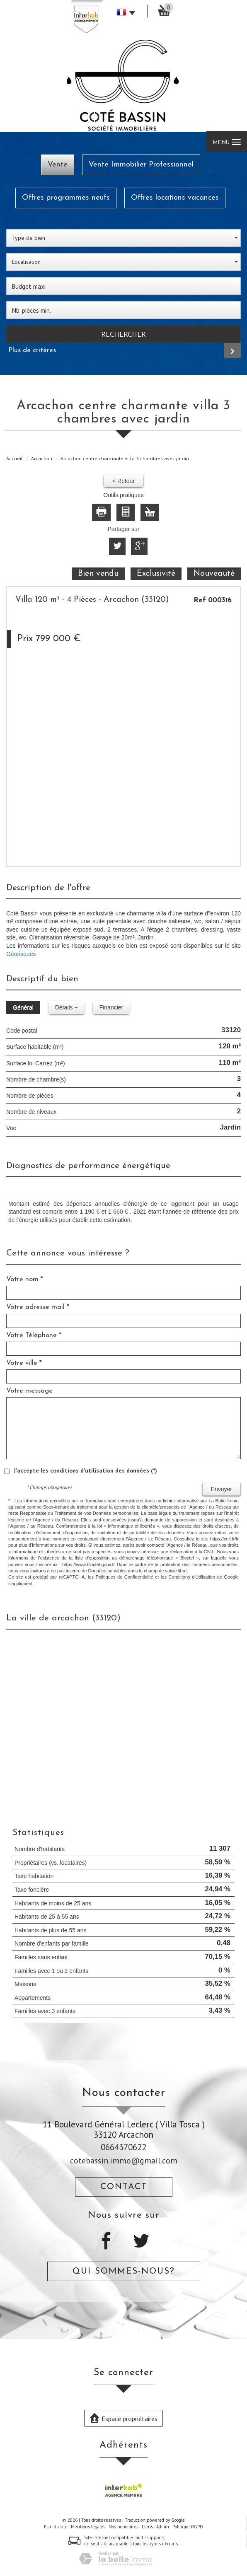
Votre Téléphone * (33, 1335)
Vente (58, 165)
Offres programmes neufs (66, 198)
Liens (147, 2527)
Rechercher (123, 334)
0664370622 (123, 2147)
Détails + (66, 1007)
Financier (111, 1007)
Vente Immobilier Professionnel (141, 165)
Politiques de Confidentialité (124, 1576)
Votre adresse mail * (37, 1307)
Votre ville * (24, 1362)
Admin (162, 2527)
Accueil (14, 458)
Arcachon (41, 458)
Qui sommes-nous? (124, 2271)
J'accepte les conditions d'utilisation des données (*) (85, 1470)
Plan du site (56, 2527)
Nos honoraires (123, 2527)
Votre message (29, 1390)
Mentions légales (88, 2527)
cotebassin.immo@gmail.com (123, 2160)
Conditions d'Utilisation (192, 1576)
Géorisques (21, 954)
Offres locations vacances (175, 198)
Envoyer (221, 1489)
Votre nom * (24, 1279)
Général (23, 1007)
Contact (123, 2186)
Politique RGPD (187, 2527)
